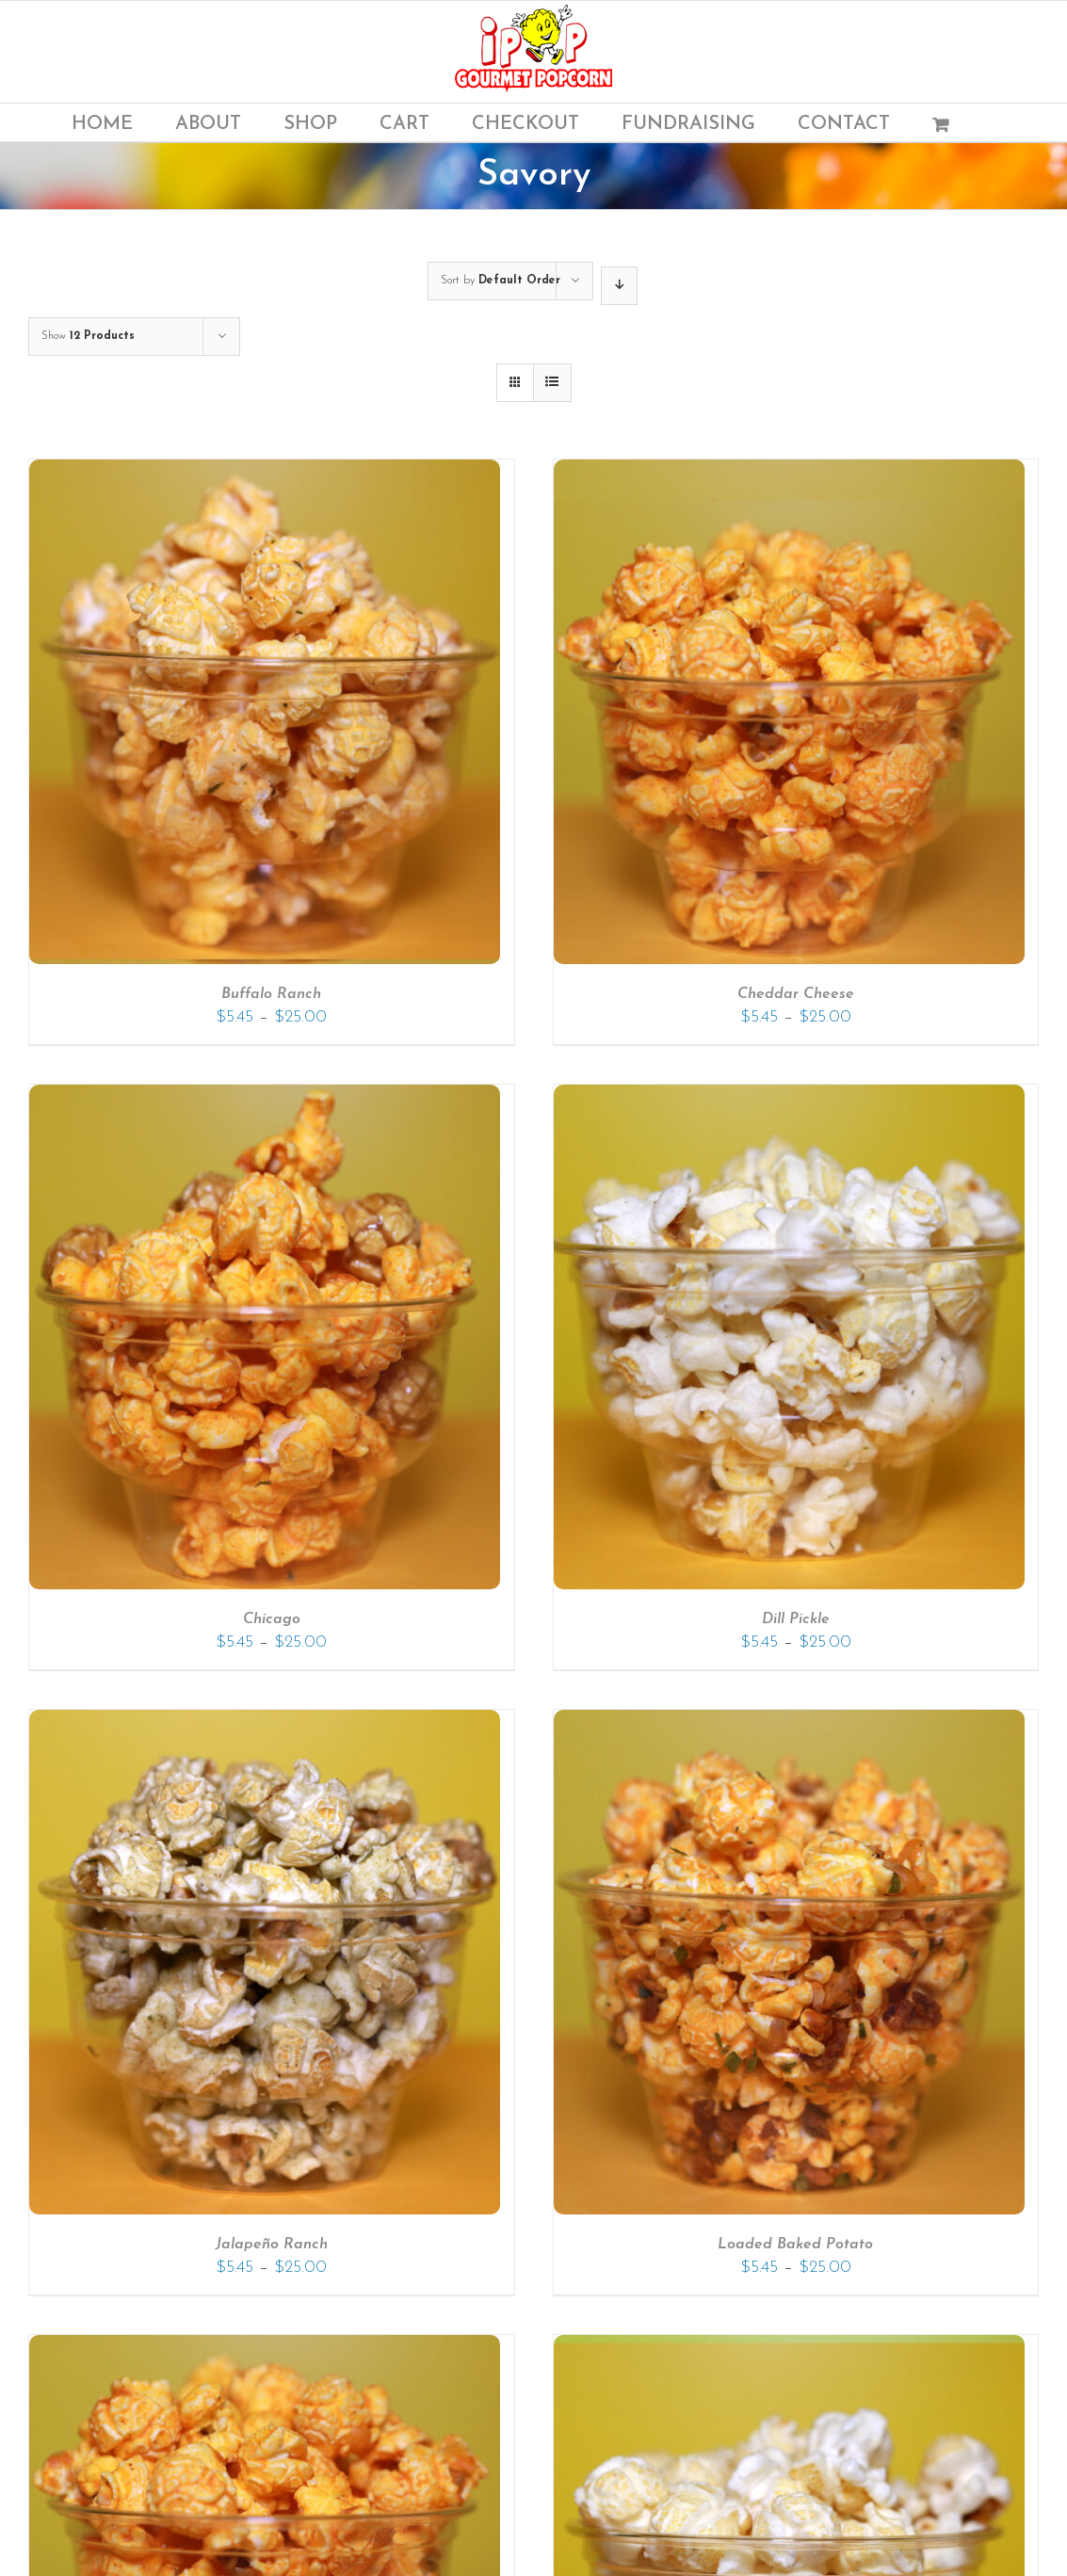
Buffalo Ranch (271, 994)
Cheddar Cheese (795, 994)
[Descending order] (619, 285)
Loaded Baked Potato (795, 2244)
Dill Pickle (796, 1619)
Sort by (500, 280)
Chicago (271, 1619)
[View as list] (552, 382)
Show (88, 336)
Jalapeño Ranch (272, 2244)
